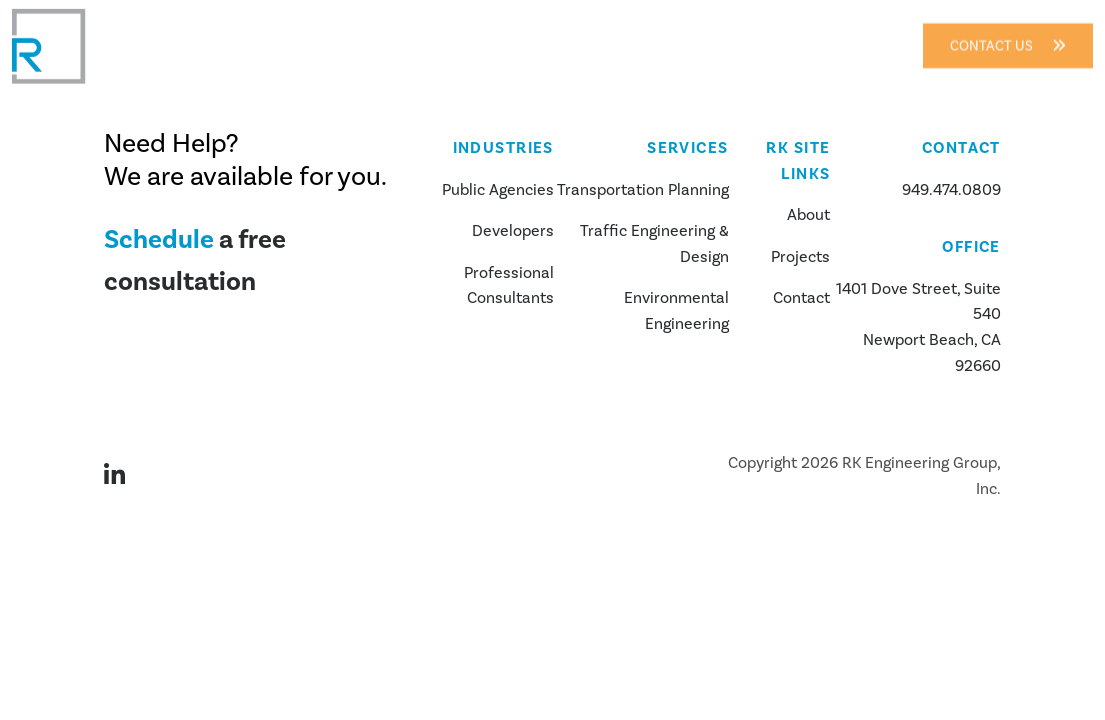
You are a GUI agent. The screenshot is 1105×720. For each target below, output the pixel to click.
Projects (688, 33)
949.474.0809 (951, 190)
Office (971, 247)
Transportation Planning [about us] (643, 190)
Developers (513, 231)
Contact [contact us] (801, 298)
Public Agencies (498, 190)
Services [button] (577, 33)
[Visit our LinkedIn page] (126, 477)
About (364, 33)
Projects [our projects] (800, 257)
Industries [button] (459, 33)
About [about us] (808, 215)
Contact (785, 33)
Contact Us (1008, 33)
